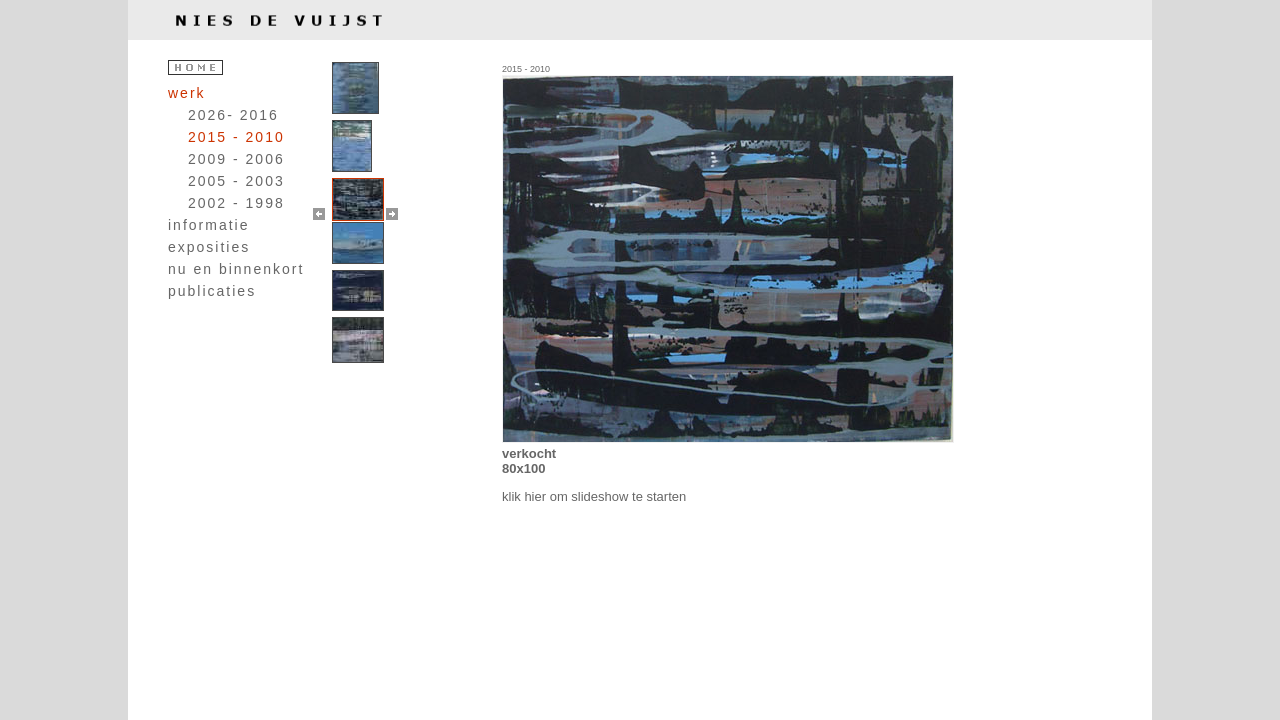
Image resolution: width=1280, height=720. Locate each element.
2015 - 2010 (236, 137)
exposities (209, 247)
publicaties (212, 291)
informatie (208, 225)
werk (187, 93)
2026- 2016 (233, 115)
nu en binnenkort (236, 269)
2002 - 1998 (236, 203)
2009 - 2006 (236, 159)
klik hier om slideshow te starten (594, 496)
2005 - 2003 (236, 181)
